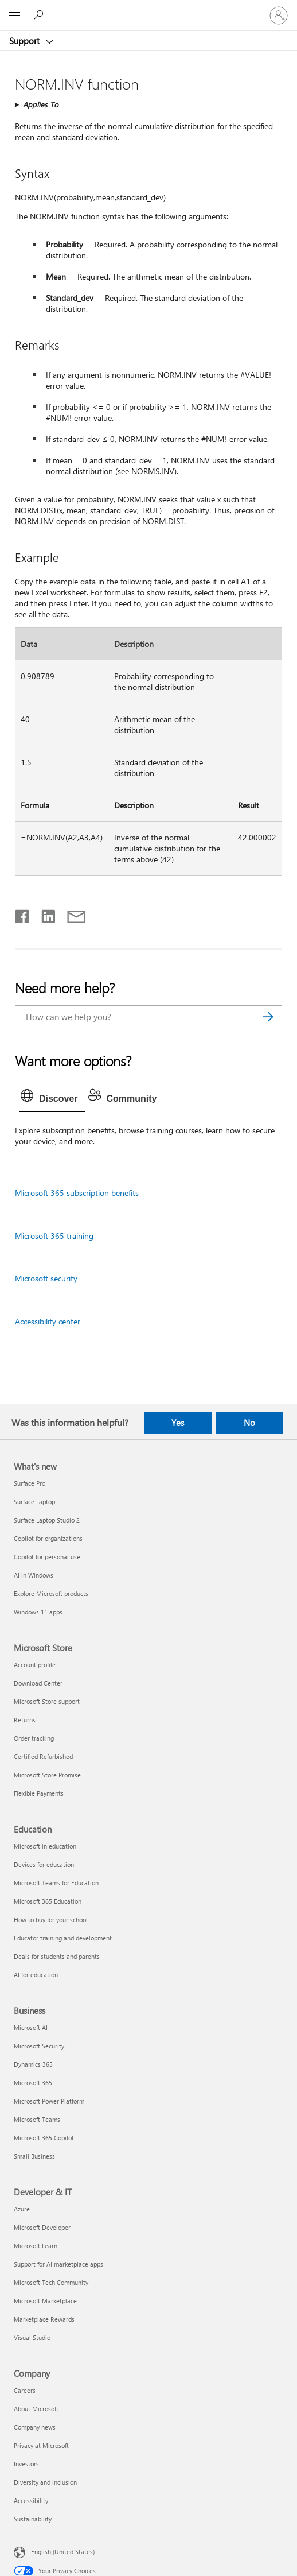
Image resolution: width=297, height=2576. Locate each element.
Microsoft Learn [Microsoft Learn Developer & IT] (35, 2245)
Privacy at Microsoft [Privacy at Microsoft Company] (41, 2445)
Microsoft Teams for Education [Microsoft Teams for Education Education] (56, 1882)
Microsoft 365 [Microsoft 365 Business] (33, 2082)
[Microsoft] (148, 9)
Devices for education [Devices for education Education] (44, 1864)
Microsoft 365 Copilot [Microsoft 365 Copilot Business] (44, 2137)
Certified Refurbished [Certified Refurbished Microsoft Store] (43, 1756)
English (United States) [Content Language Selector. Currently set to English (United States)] (63, 2551)
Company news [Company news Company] (35, 2427)
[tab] (52, 1099)
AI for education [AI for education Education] (36, 1974)
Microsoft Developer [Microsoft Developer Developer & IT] (42, 2227)
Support (25, 41)
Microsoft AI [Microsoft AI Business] (31, 2027)
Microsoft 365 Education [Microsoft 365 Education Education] (47, 1901)
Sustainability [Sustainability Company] (33, 2519)
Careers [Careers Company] (25, 2390)
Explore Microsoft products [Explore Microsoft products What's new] (51, 1593)
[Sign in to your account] (278, 15)
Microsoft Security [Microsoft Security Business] (39, 2046)
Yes (177, 1422)
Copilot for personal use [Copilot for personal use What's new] (47, 1556)
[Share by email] (71, 914)
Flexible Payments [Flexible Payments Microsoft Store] (39, 1793)
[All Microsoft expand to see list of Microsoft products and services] (14, 15)
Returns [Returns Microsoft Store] (25, 1719)
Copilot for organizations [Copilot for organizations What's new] (48, 1538)
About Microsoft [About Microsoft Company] (36, 2408)
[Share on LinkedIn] (44, 914)
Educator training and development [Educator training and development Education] (63, 1938)
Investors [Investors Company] (26, 2463)
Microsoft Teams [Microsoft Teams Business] (37, 2119)
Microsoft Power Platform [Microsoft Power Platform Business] (49, 2101)
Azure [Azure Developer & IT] (22, 2209)
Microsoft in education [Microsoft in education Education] (45, 1846)
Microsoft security (46, 1278)
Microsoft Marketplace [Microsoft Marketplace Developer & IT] (45, 2300)
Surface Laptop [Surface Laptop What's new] (34, 1501)
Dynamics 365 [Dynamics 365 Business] (33, 2064)
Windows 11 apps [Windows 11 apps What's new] (38, 1611)
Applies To (40, 104)
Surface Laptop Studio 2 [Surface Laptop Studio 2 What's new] (47, 1520)
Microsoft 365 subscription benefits (77, 1192)
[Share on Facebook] (23, 914)
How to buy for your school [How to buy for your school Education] (51, 1919)
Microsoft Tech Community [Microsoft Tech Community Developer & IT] (51, 2282)
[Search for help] (40, 15)
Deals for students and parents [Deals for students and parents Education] (57, 1956)
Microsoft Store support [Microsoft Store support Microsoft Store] (47, 1701)
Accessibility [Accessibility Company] (31, 2500)
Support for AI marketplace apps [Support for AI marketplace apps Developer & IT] (58, 2264)
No (249, 1422)
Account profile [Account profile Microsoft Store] (35, 1664)
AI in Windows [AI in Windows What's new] (33, 1575)
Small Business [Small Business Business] (34, 2156)
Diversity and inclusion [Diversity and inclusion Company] (45, 2482)
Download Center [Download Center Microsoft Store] (38, 1683)
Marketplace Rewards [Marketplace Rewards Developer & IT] (44, 2319)
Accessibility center (47, 1321)
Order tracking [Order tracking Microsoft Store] (34, 1738)
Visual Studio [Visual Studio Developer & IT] (32, 2337)
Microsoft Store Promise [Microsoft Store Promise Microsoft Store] (47, 1775)
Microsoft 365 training (54, 1235)
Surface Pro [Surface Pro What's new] (29, 1483)
